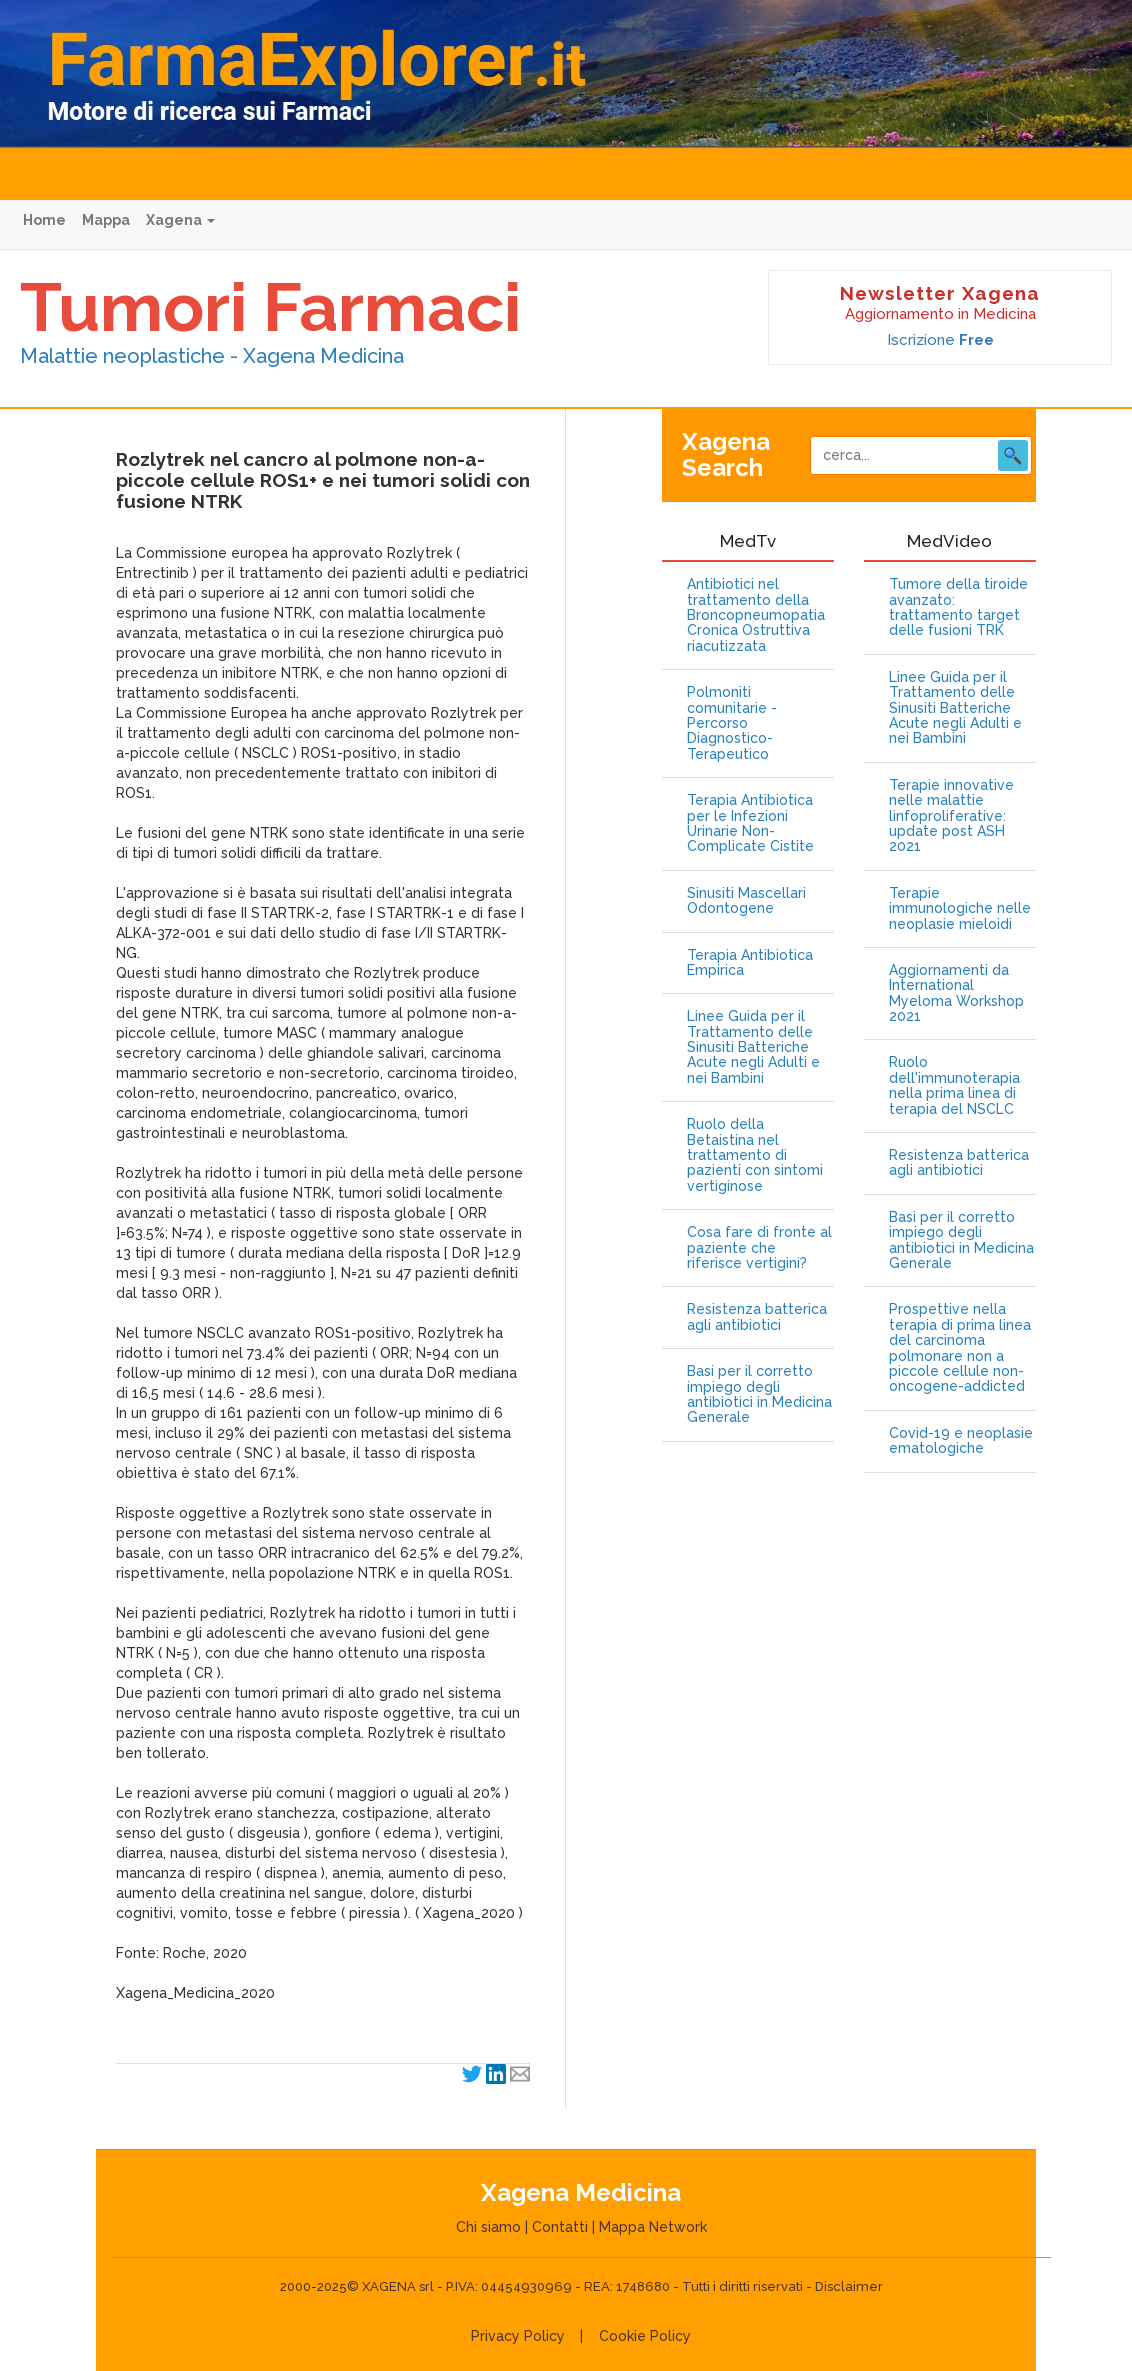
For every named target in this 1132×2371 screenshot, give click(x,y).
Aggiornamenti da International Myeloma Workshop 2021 (956, 993)
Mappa (106, 220)
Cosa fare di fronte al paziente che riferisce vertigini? (759, 1248)
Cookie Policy (645, 2336)
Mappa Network (653, 2227)
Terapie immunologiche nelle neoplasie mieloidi (960, 909)
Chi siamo (488, 2227)
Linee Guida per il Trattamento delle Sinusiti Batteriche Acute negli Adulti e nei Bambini (753, 1047)
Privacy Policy (518, 2336)
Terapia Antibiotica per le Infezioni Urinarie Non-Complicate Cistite (750, 823)
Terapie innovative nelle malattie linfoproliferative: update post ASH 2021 (951, 816)
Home (44, 220)
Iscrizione (940, 340)
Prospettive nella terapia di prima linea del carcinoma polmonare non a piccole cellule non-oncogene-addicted (960, 1348)
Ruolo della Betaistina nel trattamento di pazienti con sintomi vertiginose (755, 1155)
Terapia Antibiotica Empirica (750, 963)
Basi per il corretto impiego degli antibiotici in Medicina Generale (759, 1394)
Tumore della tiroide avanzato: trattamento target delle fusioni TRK (958, 607)
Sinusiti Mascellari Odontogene (746, 901)
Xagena (180, 220)
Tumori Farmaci (270, 307)
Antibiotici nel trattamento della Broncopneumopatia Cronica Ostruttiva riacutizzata (756, 615)
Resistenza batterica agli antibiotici (757, 1317)
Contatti (560, 2227)
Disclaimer (849, 2286)
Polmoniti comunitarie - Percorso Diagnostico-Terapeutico (732, 723)
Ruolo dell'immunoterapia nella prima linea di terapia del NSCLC (954, 1085)
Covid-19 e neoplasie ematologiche (961, 1441)
